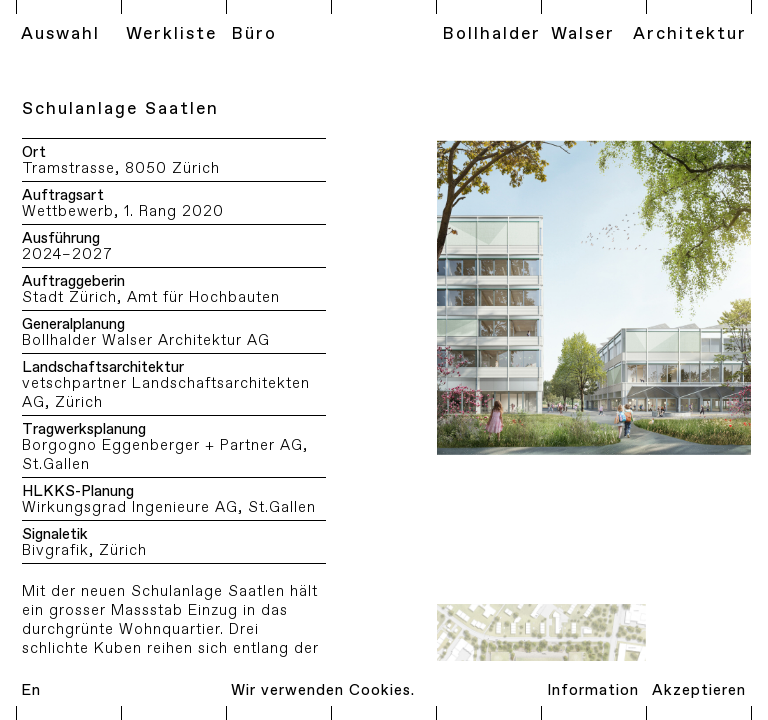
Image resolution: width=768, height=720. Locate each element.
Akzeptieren (699, 690)
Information (593, 690)
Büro (254, 34)
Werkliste (171, 34)
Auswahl (60, 34)
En (31, 690)
